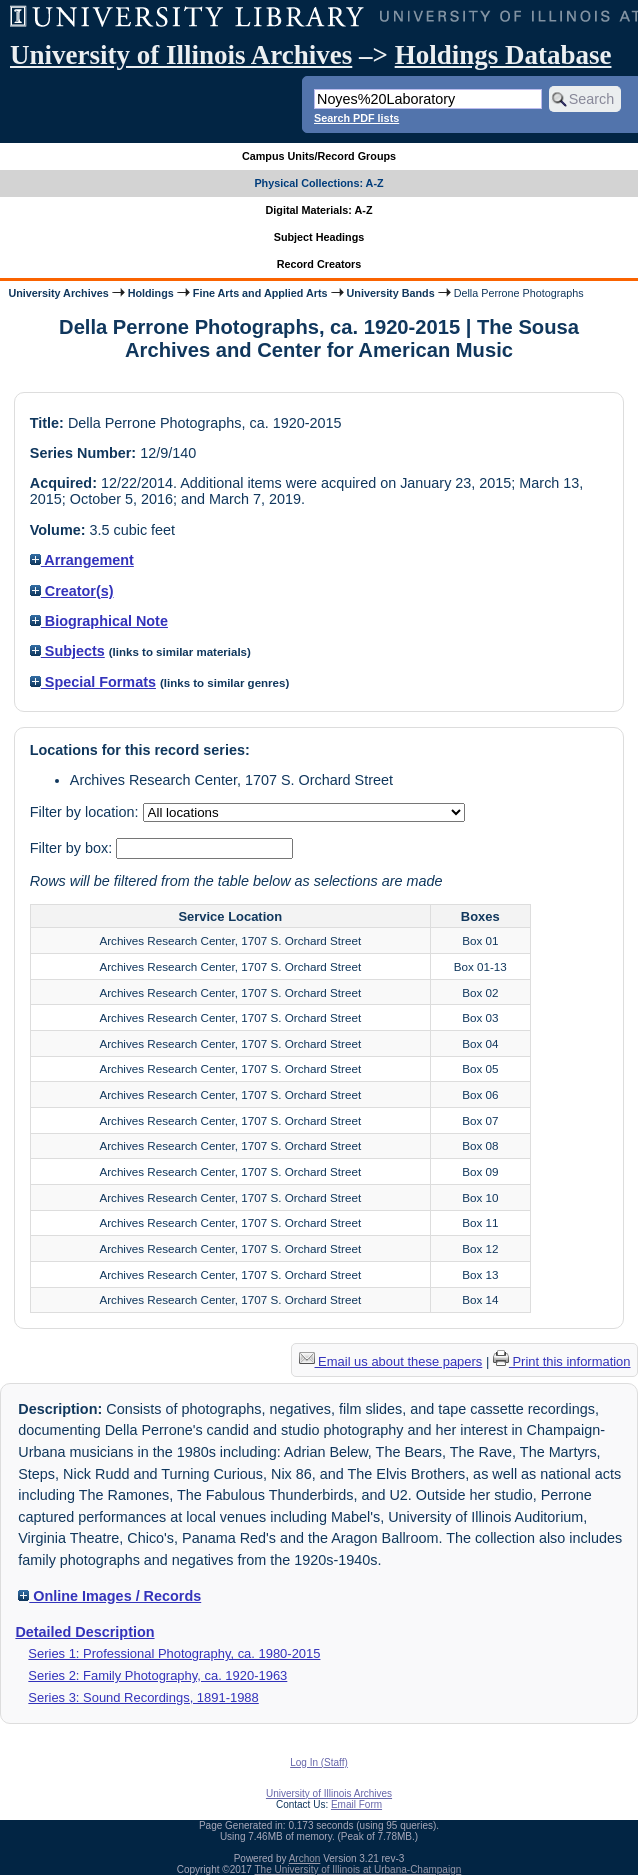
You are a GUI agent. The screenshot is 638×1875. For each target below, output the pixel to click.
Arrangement (82, 560)
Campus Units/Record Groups (319, 156)
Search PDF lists (356, 118)
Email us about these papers (391, 1361)
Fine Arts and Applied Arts (260, 293)
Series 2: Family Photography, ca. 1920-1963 (157, 1675)
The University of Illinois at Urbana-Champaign (358, 1869)
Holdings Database (503, 55)
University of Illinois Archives (181, 55)
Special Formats (93, 682)
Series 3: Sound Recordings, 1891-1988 (143, 1697)
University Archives (58, 293)
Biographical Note (99, 621)
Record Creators (319, 264)
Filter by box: (73, 848)
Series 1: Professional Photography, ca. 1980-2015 (174, 1653)
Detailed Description (84, 1632)
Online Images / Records (109, 1596)
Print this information (562, 1361)
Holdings (151, 293)
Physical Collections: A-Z (318, 183)
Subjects (67, 651)
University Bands (391, 293)
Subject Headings (319, 237)
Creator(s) (72, 591)
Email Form (356, 1804)
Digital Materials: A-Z (319, 210)
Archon (305, 1858)
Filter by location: (86, 812)
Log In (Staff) (319, 1762)
